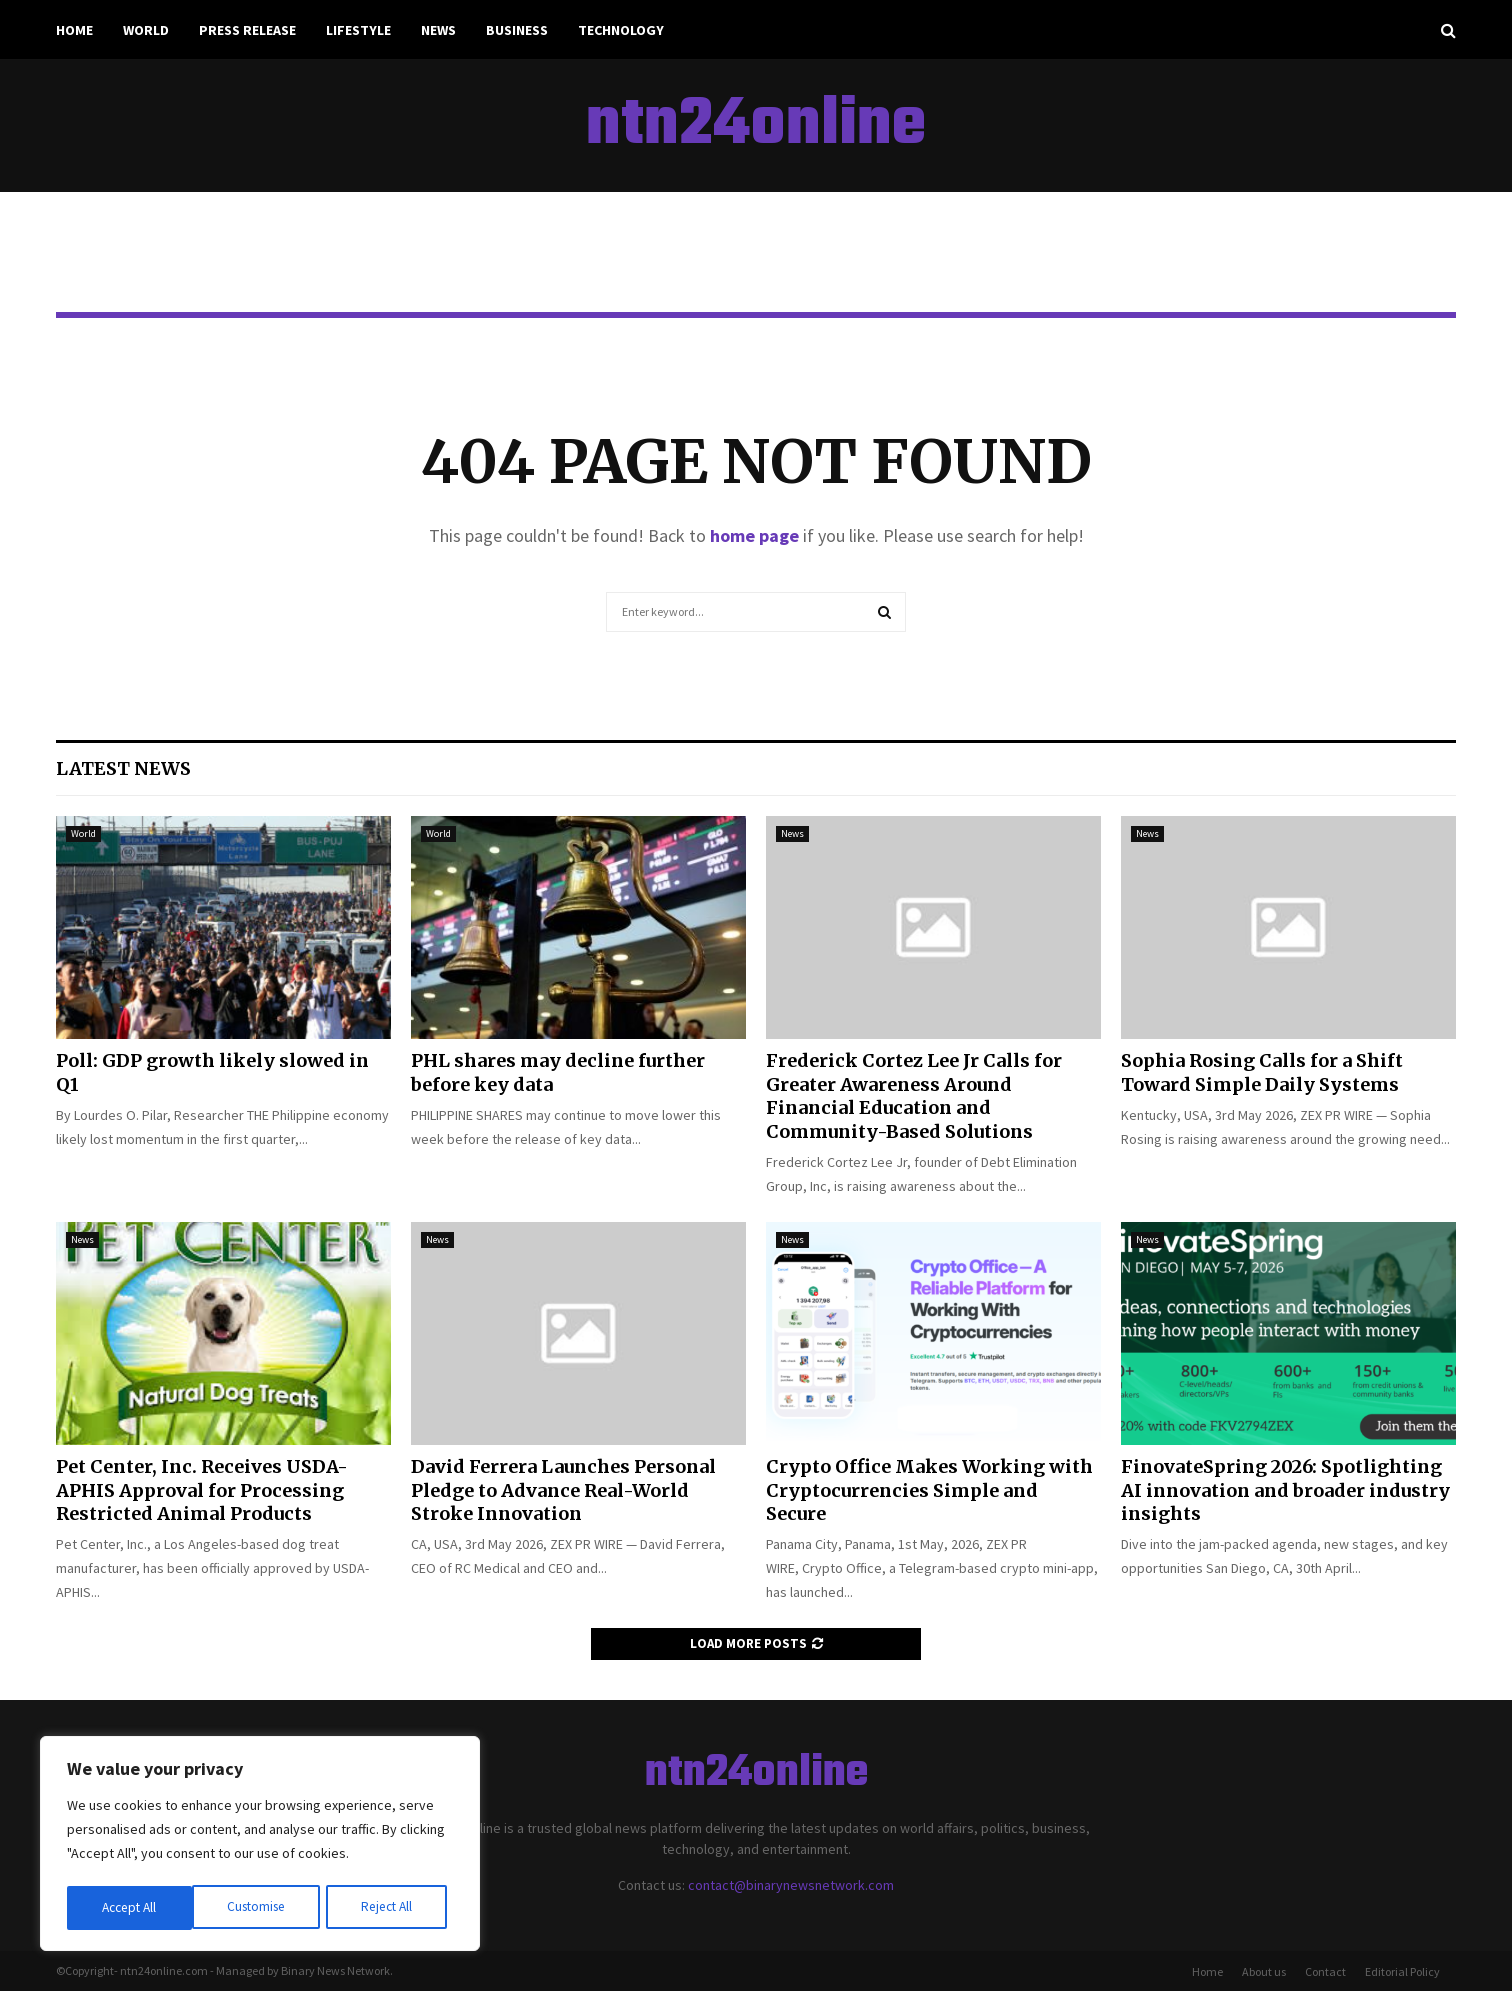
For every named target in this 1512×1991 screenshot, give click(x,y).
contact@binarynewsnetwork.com (791, 1885)
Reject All (262, 1908)
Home (74, 30)
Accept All (391, 1908)
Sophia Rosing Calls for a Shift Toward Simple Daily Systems (1262, 1072)
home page (754, 535)
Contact (1325, 1971)
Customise (131, 1908)
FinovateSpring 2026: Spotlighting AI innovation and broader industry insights (1285, 1490)
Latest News (123, 768)
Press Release (247, 30)
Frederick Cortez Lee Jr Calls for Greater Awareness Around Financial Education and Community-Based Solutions (914, 1095)
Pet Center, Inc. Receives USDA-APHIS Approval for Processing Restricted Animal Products (202, 1490)
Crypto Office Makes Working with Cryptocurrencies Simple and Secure (929, 1490)
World (146, 30)
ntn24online (756, 126)
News (438, 30)
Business (517, 30)
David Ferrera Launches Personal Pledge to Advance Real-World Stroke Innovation (563, 1490)
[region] (260, 1846)
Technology (621, 30)
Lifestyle (358, 30)
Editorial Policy (1402, 1971)
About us (1264, 1971)
